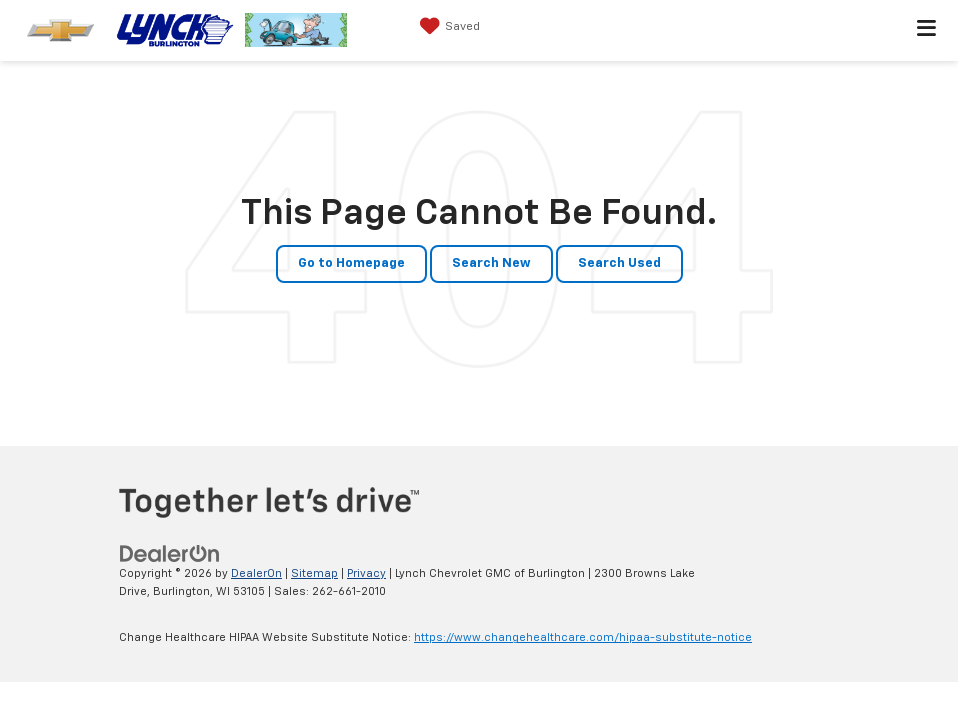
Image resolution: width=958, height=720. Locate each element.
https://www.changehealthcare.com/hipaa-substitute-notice (583, 637)
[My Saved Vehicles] (447, 27)
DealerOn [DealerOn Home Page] (256, 573)
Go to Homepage (351, 263)
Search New (491, 263)
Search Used (619, 263)
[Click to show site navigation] (927, 30)
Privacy (366, 573)
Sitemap (314, 573)
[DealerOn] (170, 553)
